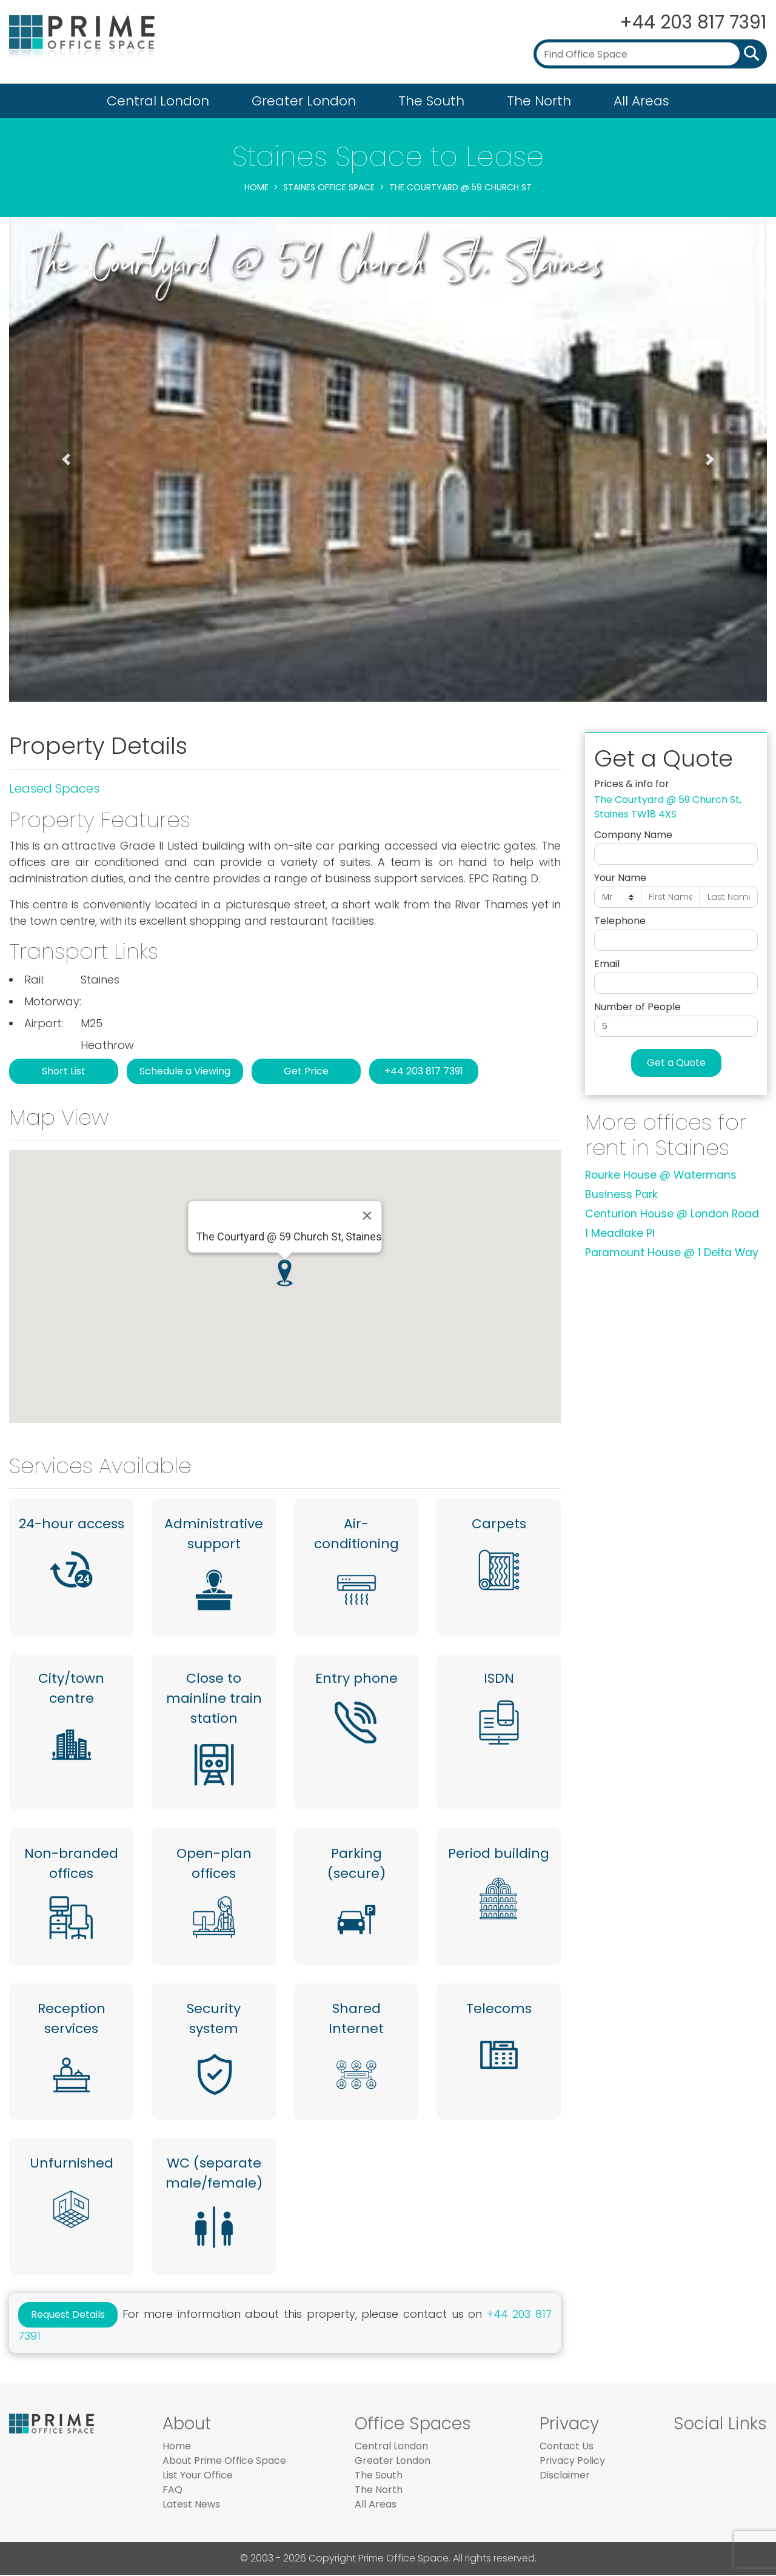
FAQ (172, 2491)
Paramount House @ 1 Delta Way (671, 1252)
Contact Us (567, 2447)
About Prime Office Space (224, 2462)
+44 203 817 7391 (692, 22)
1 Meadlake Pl (620, 1233)
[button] (66, 459)
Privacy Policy (572, 2462)
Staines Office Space (329, 187)
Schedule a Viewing (184, 1071)
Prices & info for (631, 784)
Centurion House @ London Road (672, 1213)
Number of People (637, 1007)
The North (539, 101)
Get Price (306, 1071)
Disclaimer (565, 2476)
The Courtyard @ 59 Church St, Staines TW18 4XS (667, 807)
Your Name (620, 878)
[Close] (367, 1215)
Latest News (191, 2505)
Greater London (304, 101)
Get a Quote (676, 1063)
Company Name (633, 835)
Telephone (620, 921)
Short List (63, 1071)
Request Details (68, 2316)
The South (431, 101)
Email (607, 964)
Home (256, 187)
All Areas (641, 101)
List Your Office (197, 2476)
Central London (158, 101)
